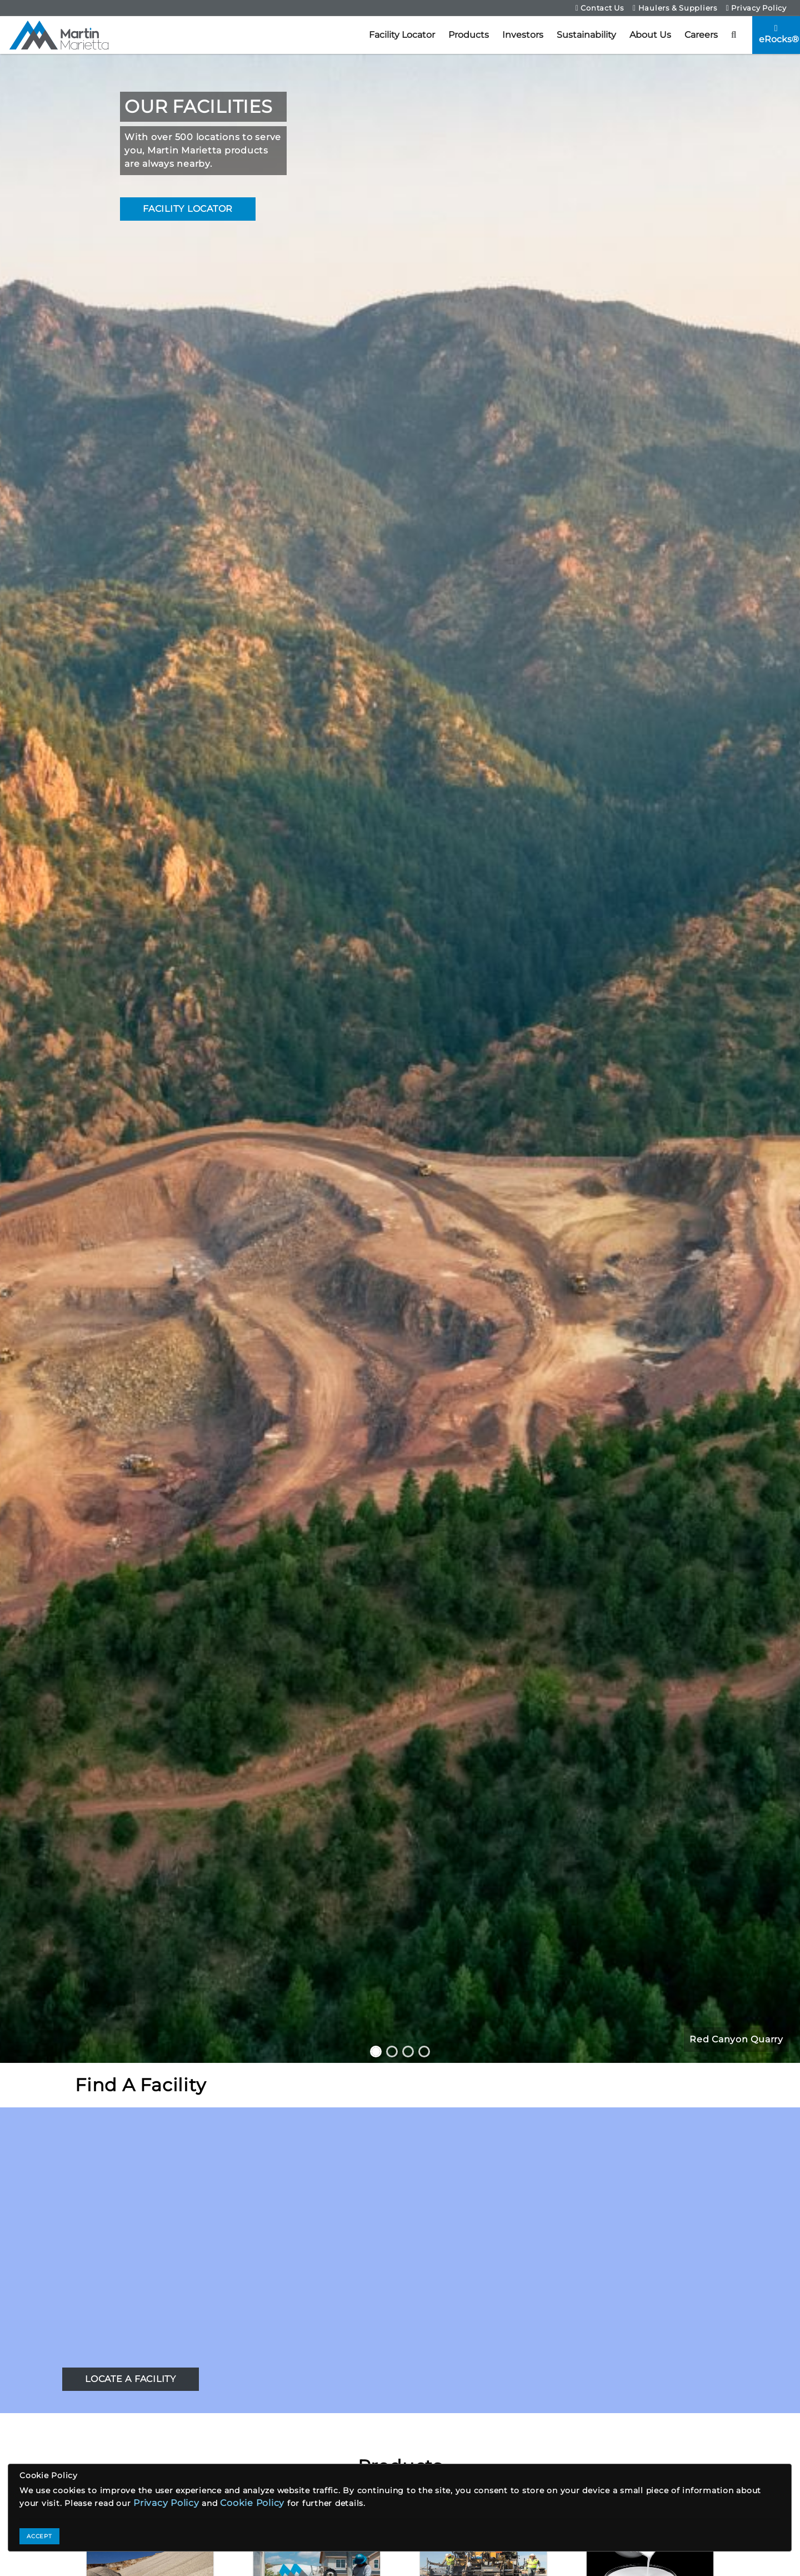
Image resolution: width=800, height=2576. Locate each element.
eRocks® (779, 34)
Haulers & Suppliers (675, 7)
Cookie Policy (252, 2503)
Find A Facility (140, 2085)
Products (468, 34)
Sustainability (586, 34)
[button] (733, 35)
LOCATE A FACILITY (130, 2379)
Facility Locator (402, 34)
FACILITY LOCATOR (188, 208)
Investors (522, 34)
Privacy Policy (756, 7)
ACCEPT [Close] (39, 2536)
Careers (701, 34)
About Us (650, 34)
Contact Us (600, 7)
